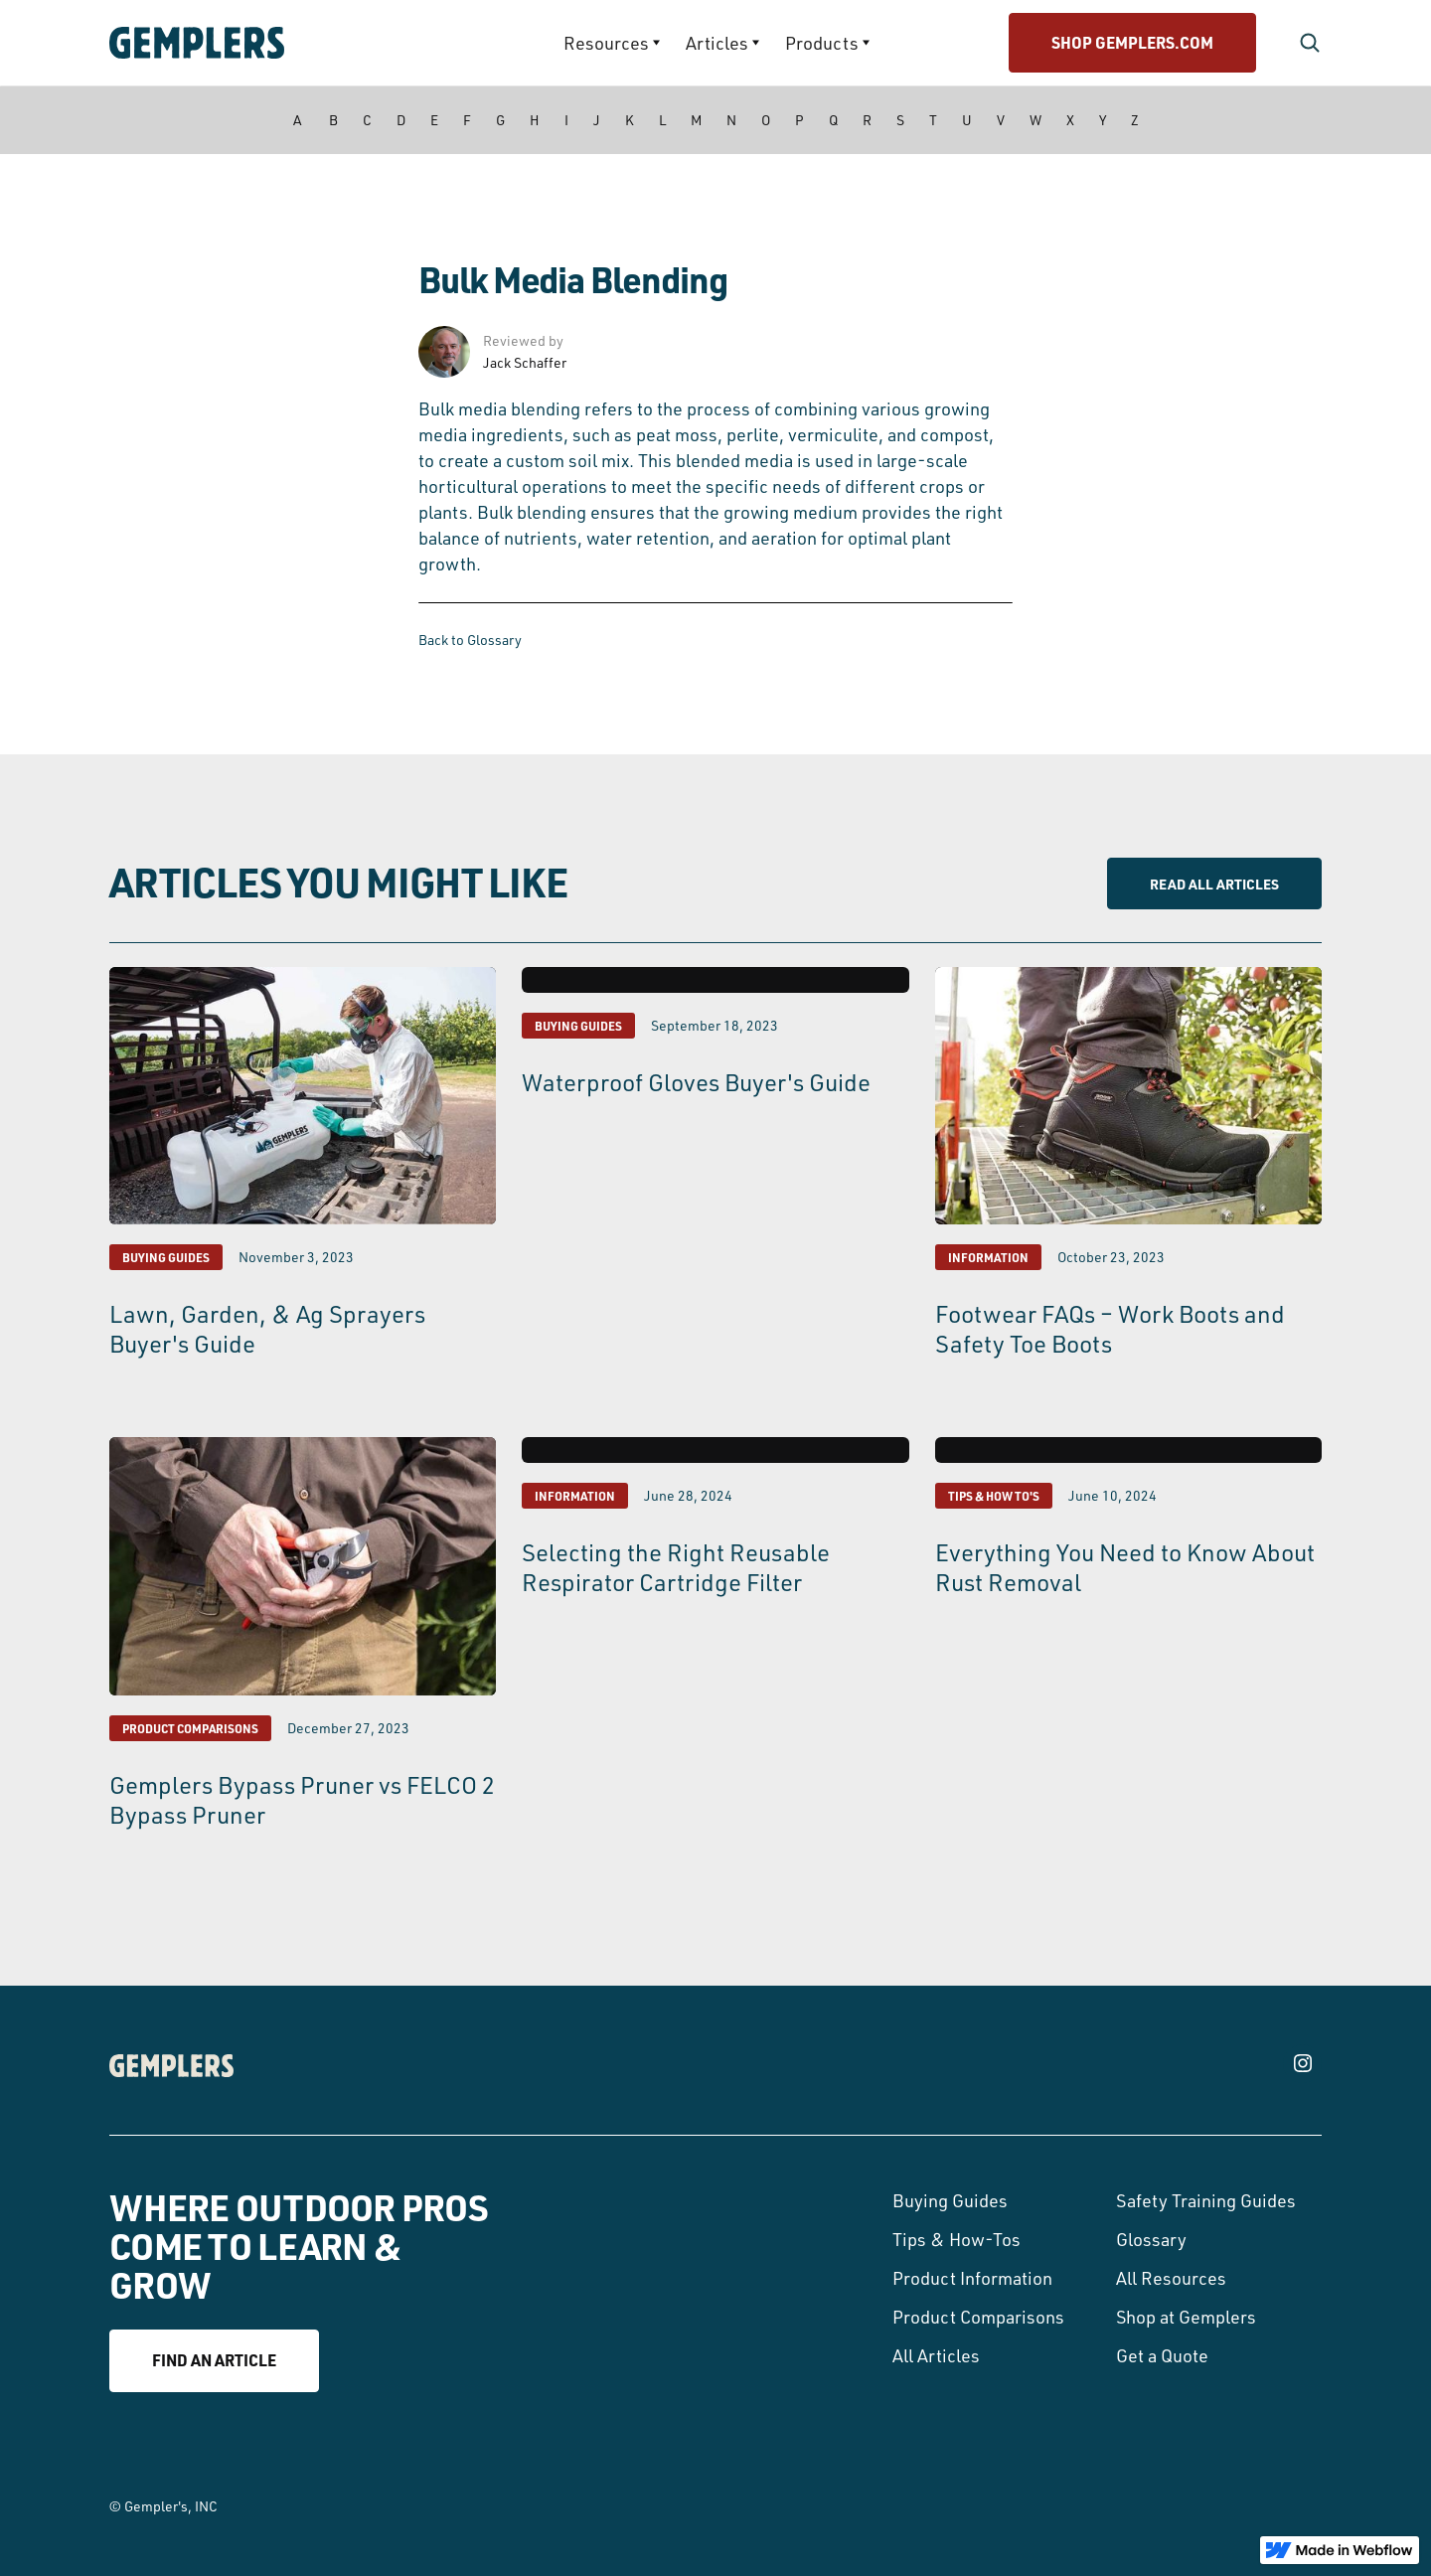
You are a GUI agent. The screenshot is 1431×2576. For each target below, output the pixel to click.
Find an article (214, 2359)
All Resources (1171, 2278)
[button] (611, 43)
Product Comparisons (978, 2317)
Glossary (1151, 2239)
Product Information (972, 2278)
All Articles (936, 2355)
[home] (253, 43)
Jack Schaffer (524, 362)
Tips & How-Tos (956, 2239)
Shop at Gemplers (1186, 2317)
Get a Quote (1162, 2355)
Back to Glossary (470, 639)
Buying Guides (950, 2200)
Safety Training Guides (1206, 2200)
